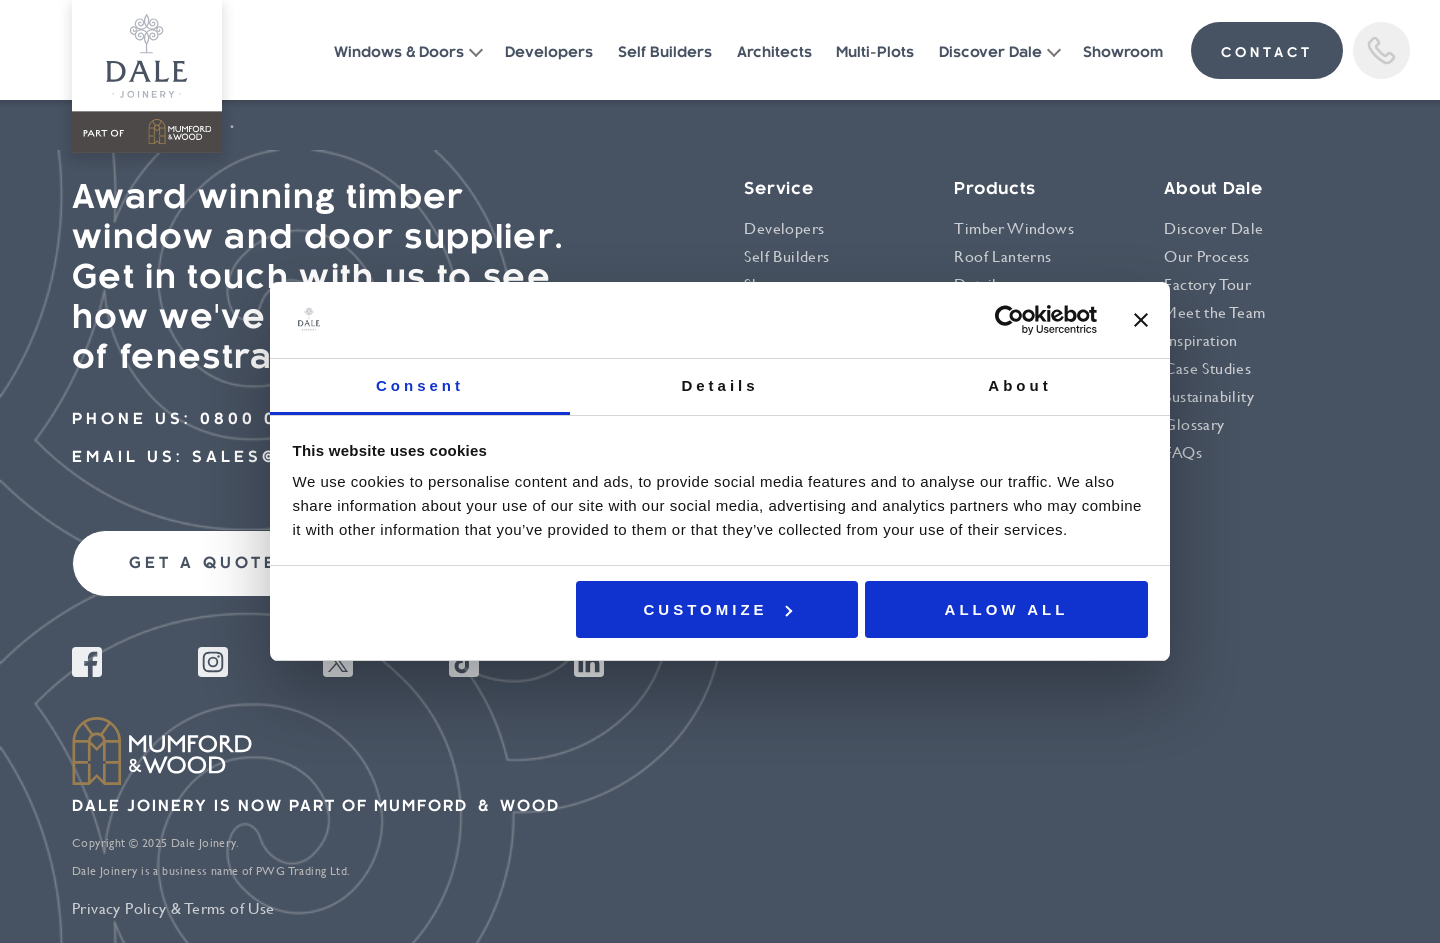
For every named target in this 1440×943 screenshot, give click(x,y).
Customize (718, 609)
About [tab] (1019, 385)
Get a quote (203, 564)
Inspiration (1200, 340)
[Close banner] (1141, 320)
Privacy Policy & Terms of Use (173, 908)
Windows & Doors (399, 53)
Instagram (213, 662)
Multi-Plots (875, 53)
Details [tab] (719, 385)
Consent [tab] (420, 385)
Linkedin (589, 662)
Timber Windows (1014, 228)
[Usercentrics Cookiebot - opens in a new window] (1009, 320)
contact (1267, 53)
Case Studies (1207, 368)
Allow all (1007, 609)
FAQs (1183, 452)
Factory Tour (1207, 284)
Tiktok (464, 662)
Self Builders (665, 53)
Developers (549, 53)
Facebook (87, 662)
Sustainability (1209, 396)
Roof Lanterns (1002, 256)
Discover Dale (990, 53)
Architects (774, 53)
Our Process (1206, 256)
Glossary (1194, 424)
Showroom (1123, 53)
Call (1381, 50)
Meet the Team (1214, 312)
